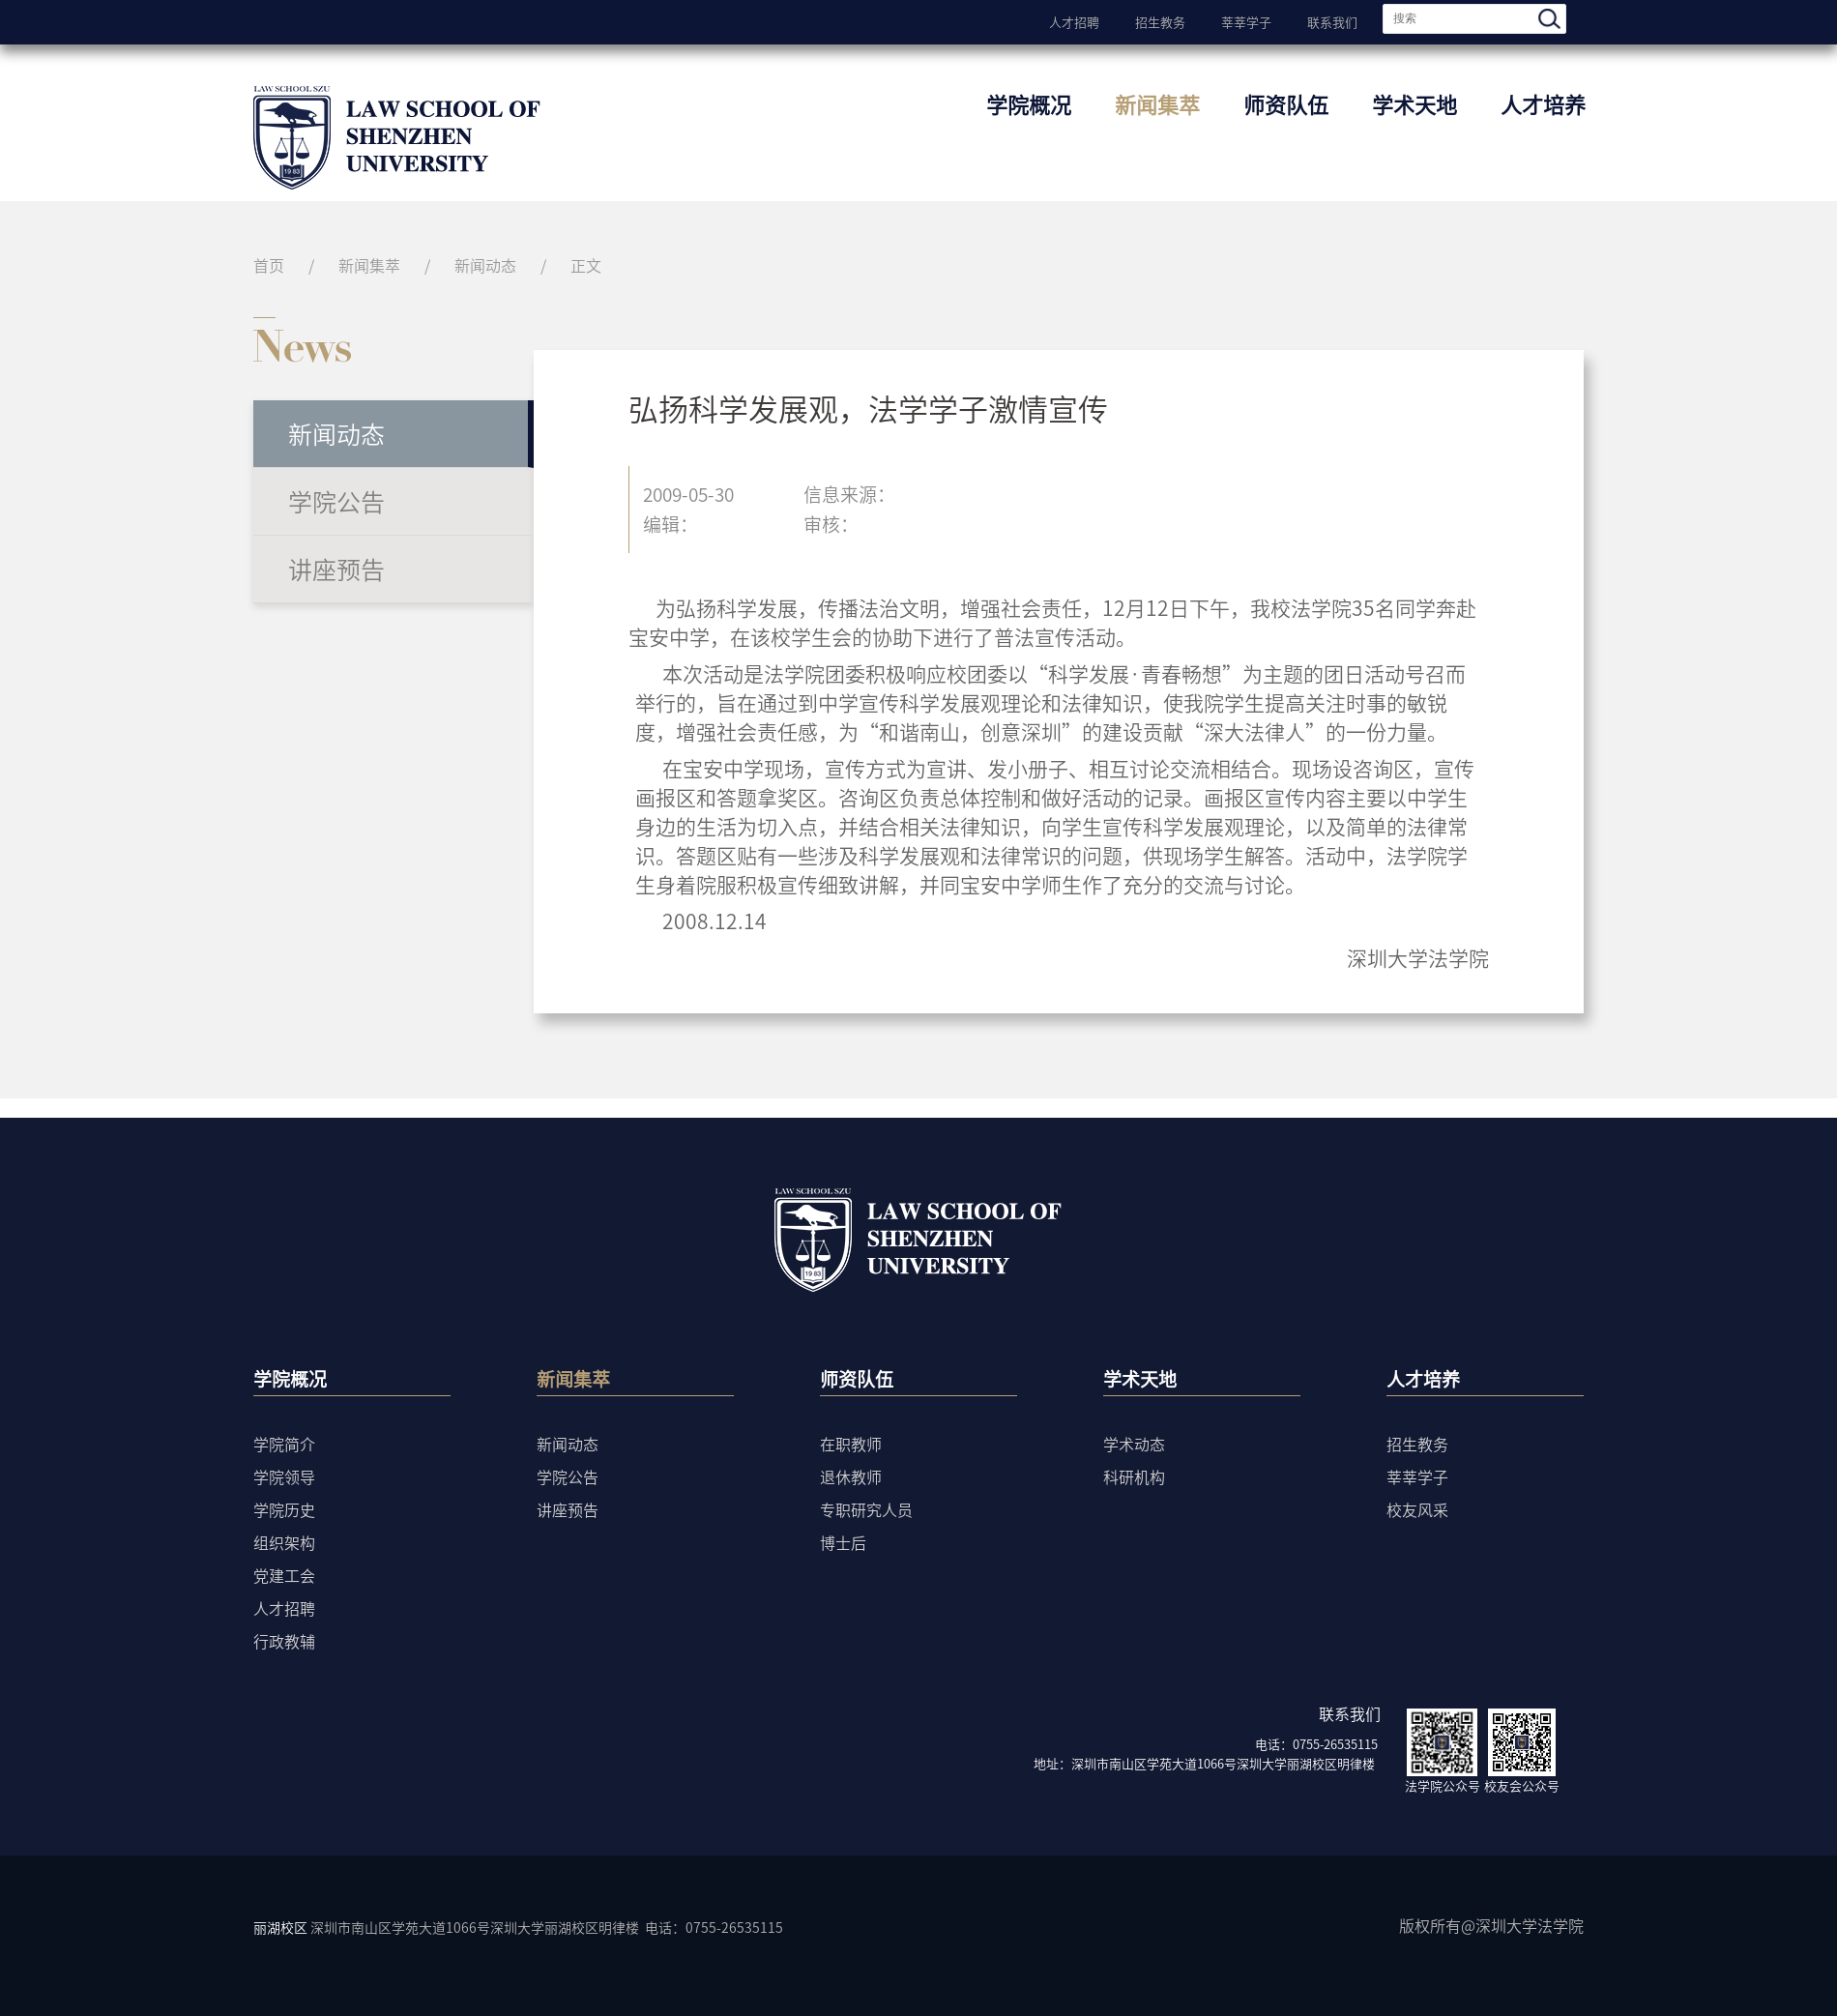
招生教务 (1160, 20)
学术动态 (1134, 1443)
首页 (268, 265)
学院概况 (1028, 104)
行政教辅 (284, 1640)
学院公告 (336, 501)
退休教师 (851, 1476)
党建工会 (284, 1575)
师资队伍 (1285, 104)
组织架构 (284, 1542)
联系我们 (1332, 20)
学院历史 (284, 1509)
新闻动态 (485, 265)
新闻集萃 (1157, 104)
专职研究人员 (866, 1509)
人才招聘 (1074, 20)
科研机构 (1134, 1476)
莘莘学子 (1246, 20)
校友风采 (1417, 1509)
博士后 (843, 1542)
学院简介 (284, 1443)
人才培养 (1543, 104)
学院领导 (284, 1476)
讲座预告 (336, 569)
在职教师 (851, 1443)
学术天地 (1414, 104)
